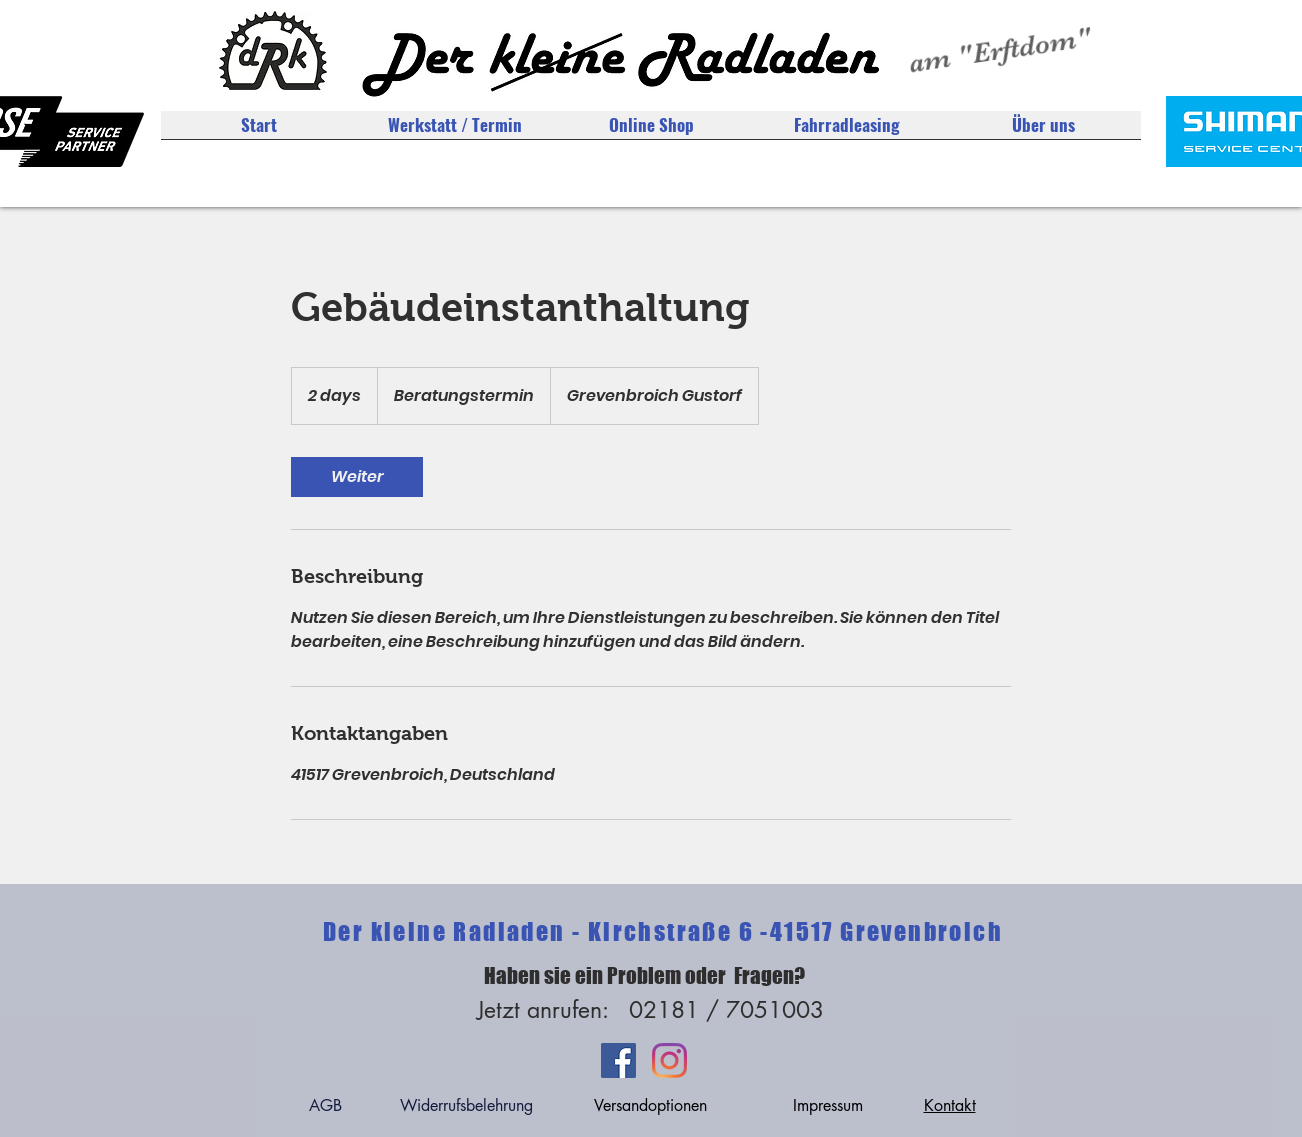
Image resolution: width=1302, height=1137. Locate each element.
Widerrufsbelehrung (466, 1105)
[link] (357, 477)
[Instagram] (669, 1060)
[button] (1043, 131)
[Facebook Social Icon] (618, 1060)
